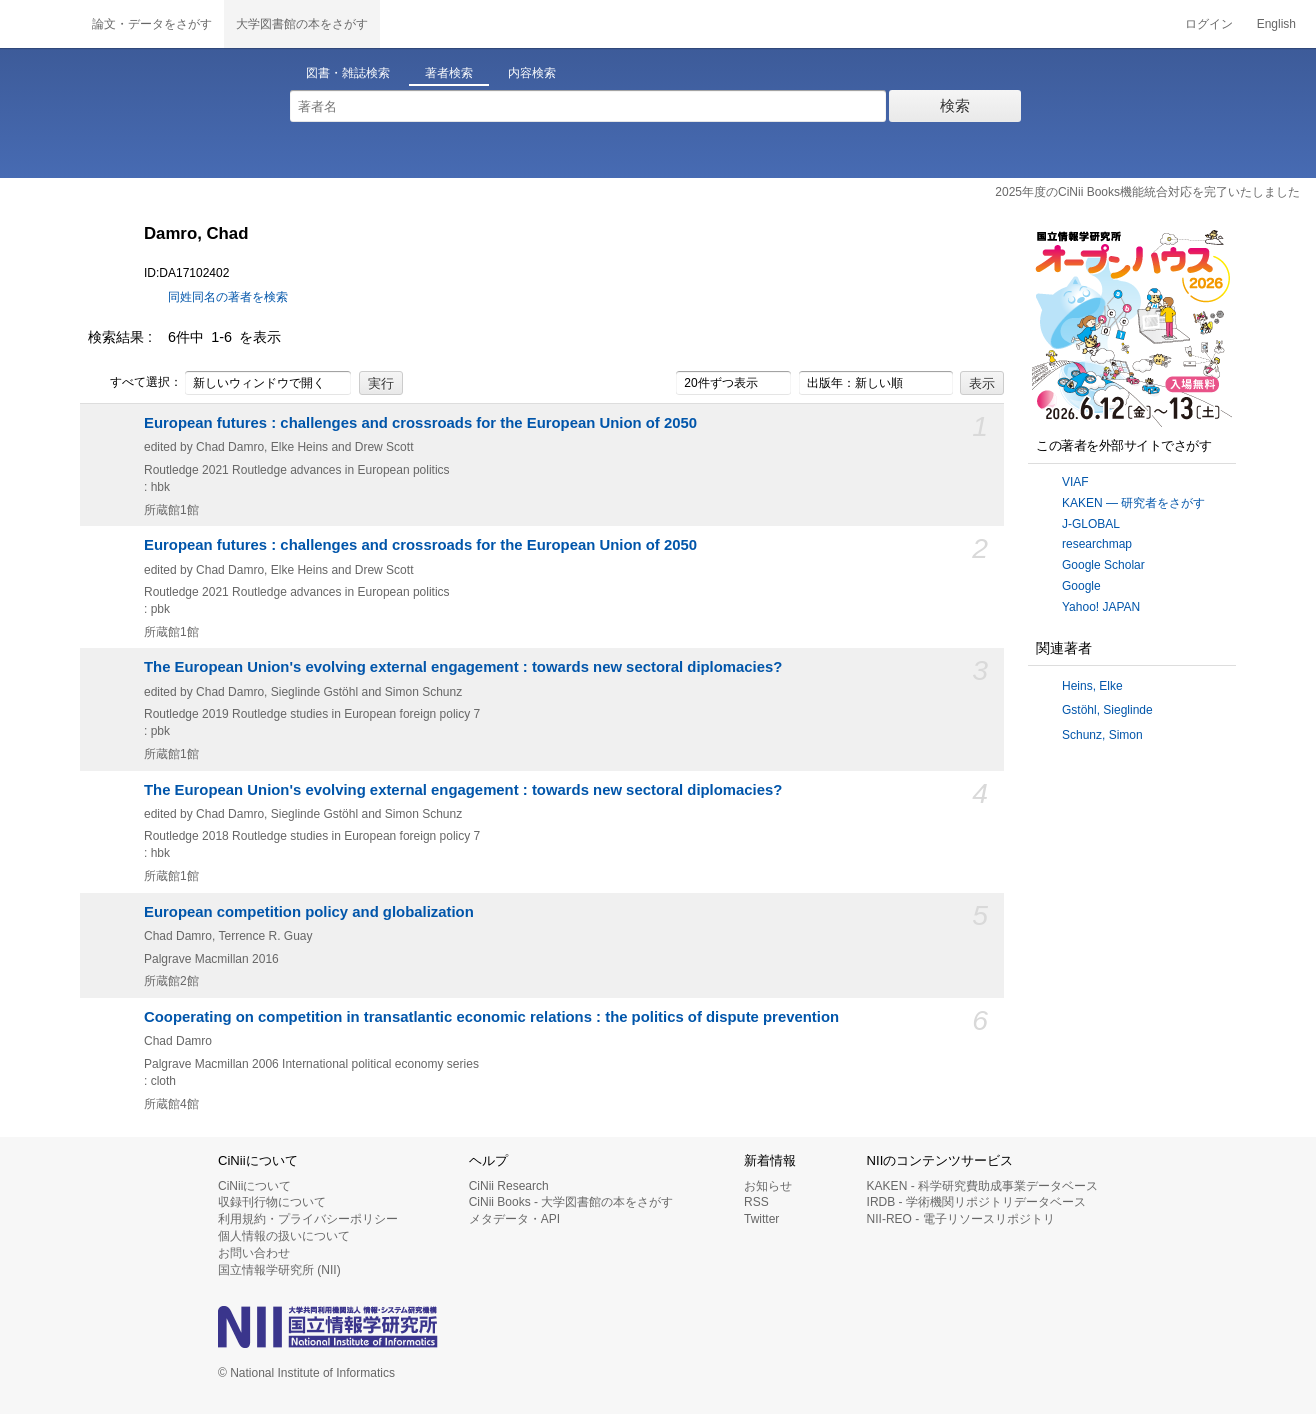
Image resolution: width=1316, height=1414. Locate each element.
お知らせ (768, 1186)
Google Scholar (1103, 565)
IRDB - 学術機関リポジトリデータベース (976, 1202)
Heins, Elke (1092, 686)
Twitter (761, 1219)
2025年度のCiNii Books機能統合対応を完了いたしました (1147, 192)
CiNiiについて (254, 1186)
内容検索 (532, 73)
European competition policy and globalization (309, 912)
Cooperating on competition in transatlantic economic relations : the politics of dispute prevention (491, 1017)
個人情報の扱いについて (284, 1236)
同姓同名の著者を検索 (228, 297)
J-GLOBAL (1091, 524)
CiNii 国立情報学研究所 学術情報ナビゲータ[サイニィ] (40, 24)
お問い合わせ (254, 1253)
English (1276, 24)
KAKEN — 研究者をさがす (1133, 503)
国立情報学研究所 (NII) (279, 1270)
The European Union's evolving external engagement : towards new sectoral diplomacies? (463, 667)
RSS (756, 1202)
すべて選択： (135, 383)
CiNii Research (509, 1186)
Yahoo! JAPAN (1101, 607)
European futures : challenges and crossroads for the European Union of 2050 (420, 423)
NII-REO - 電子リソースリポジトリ (961, 1219)
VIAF (1075, 482)
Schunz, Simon (1102, 735)
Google (1081, 586)
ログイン (1209, 24)
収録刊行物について (272, 1202)
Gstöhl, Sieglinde (1107, 710)
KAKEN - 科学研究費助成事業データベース (982, 1186)
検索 (955, 105)
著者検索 (449, 73)
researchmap (1097, 544)
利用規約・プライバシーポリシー (308, 1219)
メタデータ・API (514, 1219)
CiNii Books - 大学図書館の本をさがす (571, 1202)
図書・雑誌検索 (348, 73)
